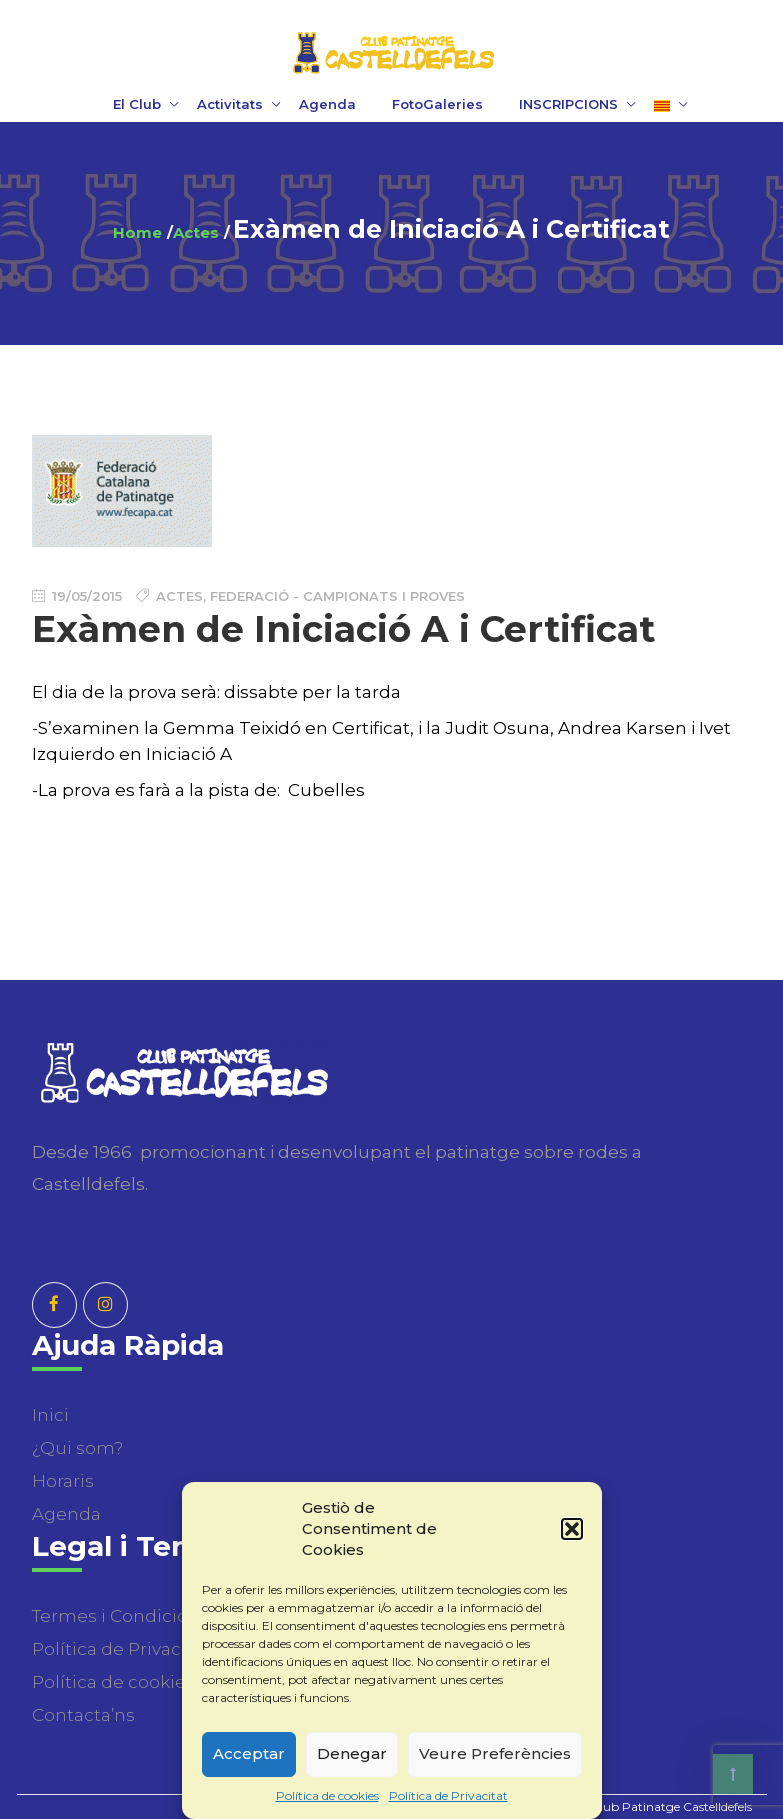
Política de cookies (327, 1795)
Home (137, 232)
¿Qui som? (77, 1448)
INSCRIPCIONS (568, 104)
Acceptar (249, 1753)
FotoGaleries (437, 104)
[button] (572, 1529)
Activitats (230, 104)
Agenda (327, 104)
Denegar (352, 1753)
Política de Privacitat (448, 1795)
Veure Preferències (495, 1753)
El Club (137, 104)
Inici (50, 1415)
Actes (196, 232)
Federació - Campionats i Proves (337, 596)
